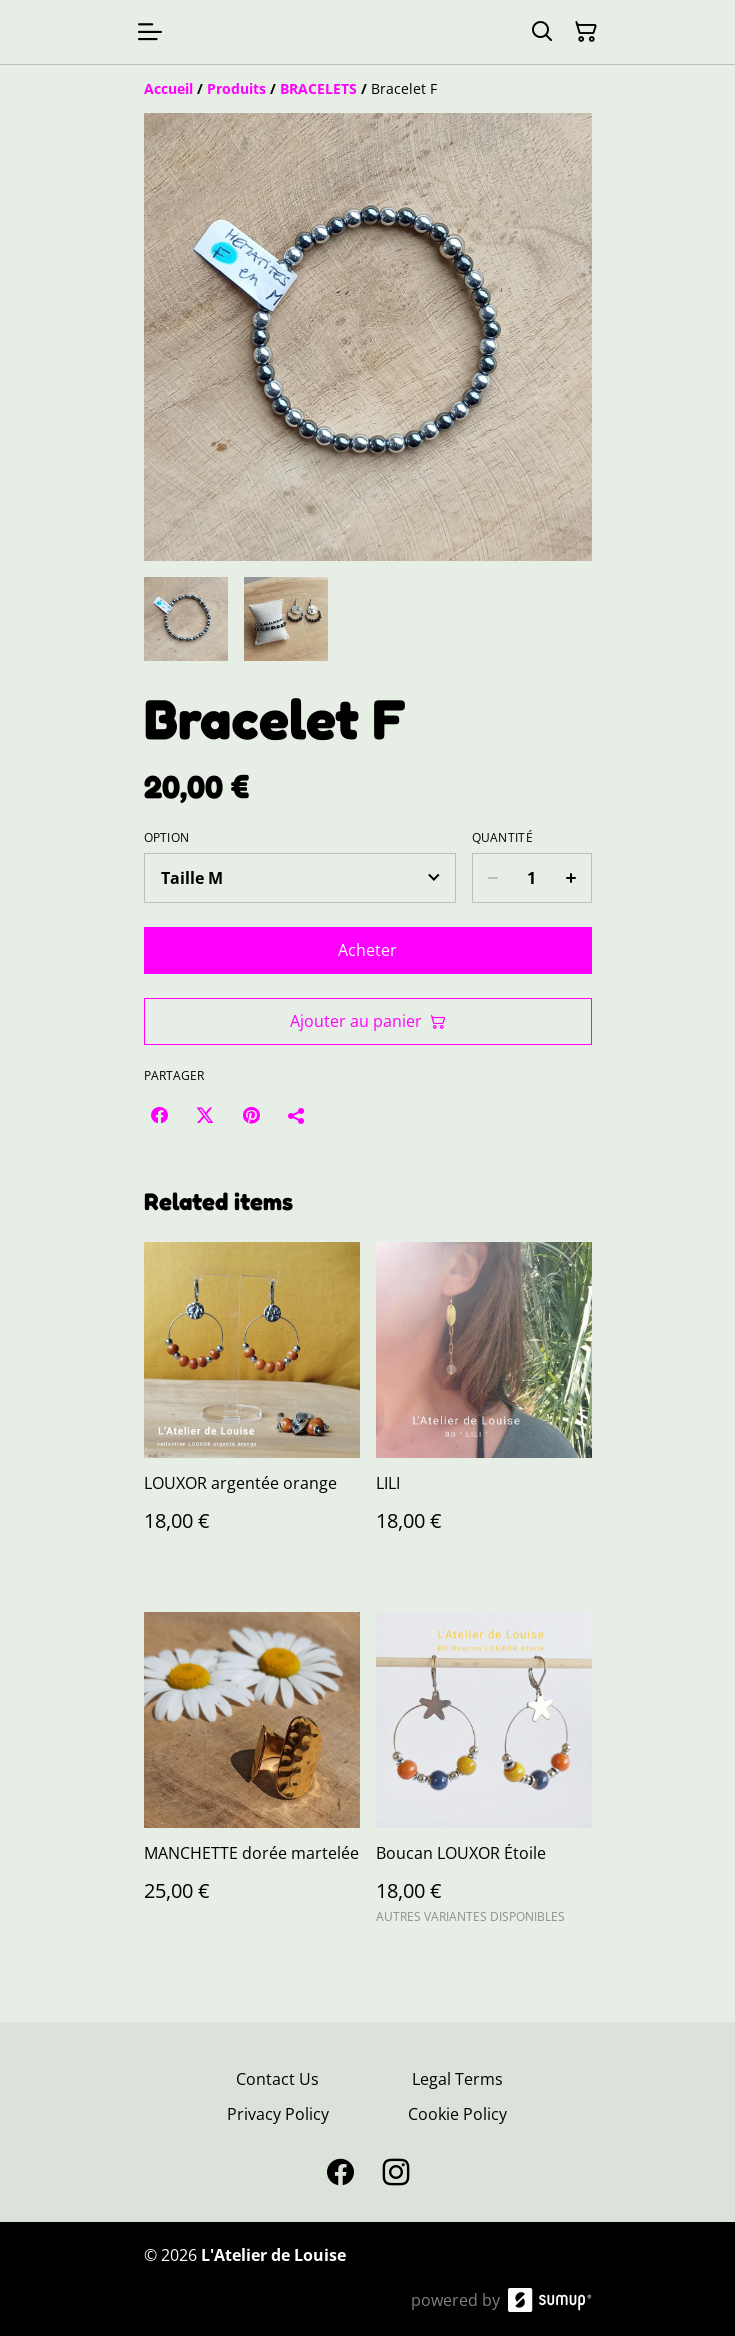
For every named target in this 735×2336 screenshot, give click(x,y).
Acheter (367, 950)
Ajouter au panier (368, 1021)
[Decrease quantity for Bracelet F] (492, 878)
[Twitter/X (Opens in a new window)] (205, 1115)
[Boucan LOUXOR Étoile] (484, 1777)
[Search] (542, 32)
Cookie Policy (457, 2114)
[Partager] (297, 1115)
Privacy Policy (278, 2114)
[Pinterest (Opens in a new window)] (251, 1115)
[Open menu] (150, 32)
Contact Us (277, 2079)
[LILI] (484, 1407)
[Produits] (236, 88)
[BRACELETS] (318, 88)
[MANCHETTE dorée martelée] (252, 1777)
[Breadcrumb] (368, 89)
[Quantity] (532, 878)
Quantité (502, 838)
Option (167, 838)
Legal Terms (457, 2079)
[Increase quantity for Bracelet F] (571, 878)
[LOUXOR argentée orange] (252, 1407)
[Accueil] (168, 88)
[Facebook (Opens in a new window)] (159, 1115)
